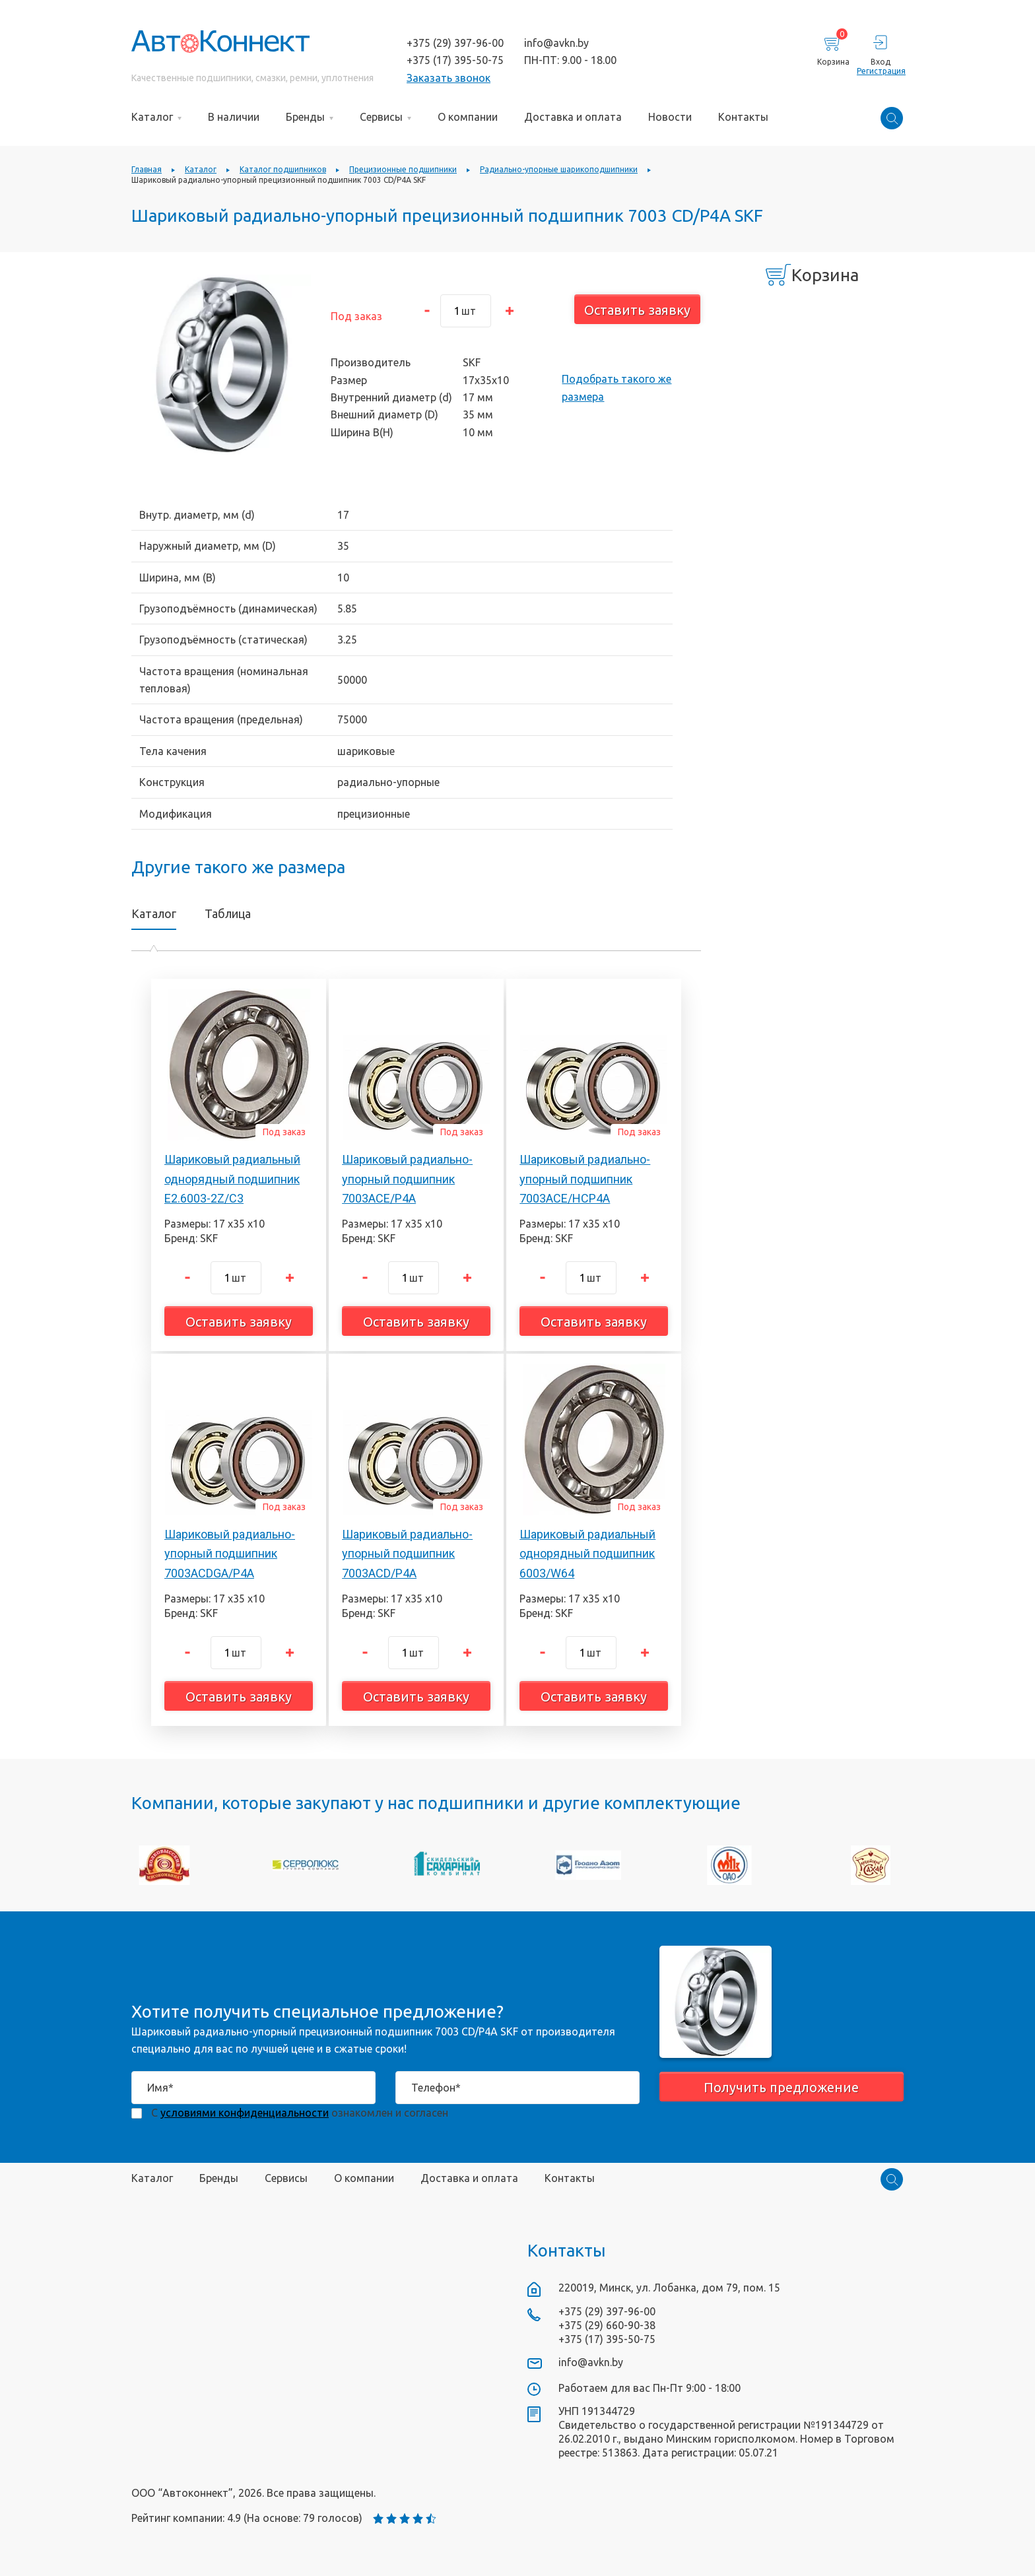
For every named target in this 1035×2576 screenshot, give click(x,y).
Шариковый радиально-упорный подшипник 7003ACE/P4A (407, 1178)
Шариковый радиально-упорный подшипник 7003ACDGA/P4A (229, 1553)
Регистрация (880, 71)
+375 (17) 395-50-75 (455, 60)
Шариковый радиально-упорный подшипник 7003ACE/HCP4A (584, 1178)
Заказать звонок (448, 78)
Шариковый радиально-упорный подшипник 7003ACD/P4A (407, 1553)
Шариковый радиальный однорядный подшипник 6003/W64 (587, 1553)
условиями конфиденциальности (244, 2113)
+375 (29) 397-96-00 (455, 43)
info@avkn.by (556, 43)
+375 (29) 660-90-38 (606, 2325)
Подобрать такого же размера (616, 387)
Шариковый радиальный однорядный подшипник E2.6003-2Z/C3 (232, 1178)
